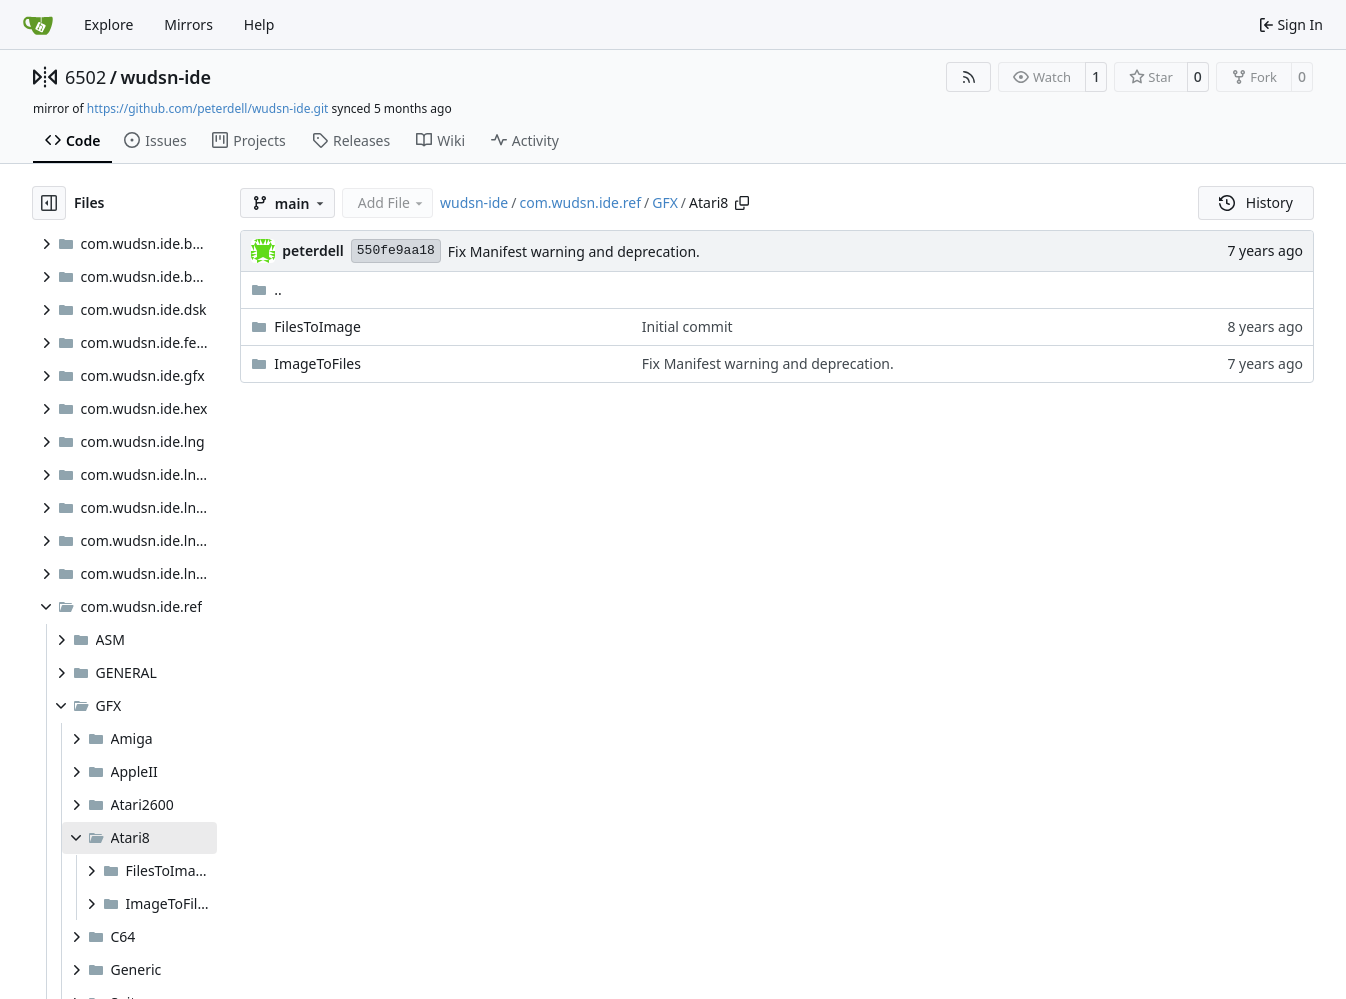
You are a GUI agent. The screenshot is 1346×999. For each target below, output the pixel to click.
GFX (665, 202)
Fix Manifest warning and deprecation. (574, 251)
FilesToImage (317, 326)
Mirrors (188, 24)
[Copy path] (742, 203)
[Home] (38, 25)
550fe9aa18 (396, 250)
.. (266, 289)
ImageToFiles (317, 363)
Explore (108, 24)
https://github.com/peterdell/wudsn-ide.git (208, 108)
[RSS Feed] (969, 77)
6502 (85, 77)
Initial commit (687, 326)
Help (259, 24)
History (1256, 202)
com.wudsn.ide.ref (580, 202)
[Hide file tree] (49, 203)
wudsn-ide (165, 77)
